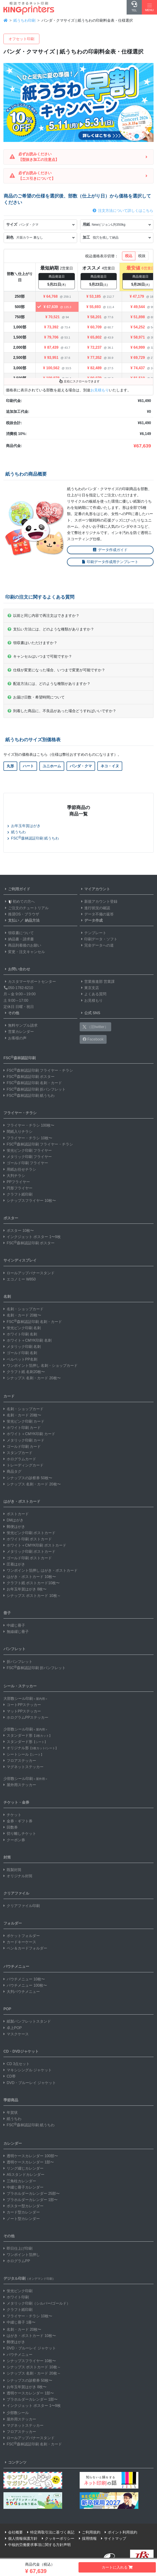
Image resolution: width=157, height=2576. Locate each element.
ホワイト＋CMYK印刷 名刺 (27, 1340)
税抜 (141, 256)
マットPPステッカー (22, 1711)
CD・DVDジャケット (21, 2051)
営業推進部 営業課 (97, 982)
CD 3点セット (16, 2064)
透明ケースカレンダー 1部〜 (28, 2162)
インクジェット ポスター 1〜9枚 (32, 1237)
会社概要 (13, 2532)
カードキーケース (19, 1942)
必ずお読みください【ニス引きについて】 (36, 175)
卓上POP (12, 2028)
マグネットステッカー (23, 1767)
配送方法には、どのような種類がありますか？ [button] (49, 684)
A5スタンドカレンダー (23, 2175)
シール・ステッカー (20, 1686)
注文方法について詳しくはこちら (123, 211)
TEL (134, 6)
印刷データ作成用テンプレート (110, 562)
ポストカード (16, 1514)
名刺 (7, 1296)
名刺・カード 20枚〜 (22, 1315)
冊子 (7, 1613)
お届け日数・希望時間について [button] (36, 697)
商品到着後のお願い (22, 945)
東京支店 (89, 988)
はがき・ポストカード (21, 1501)
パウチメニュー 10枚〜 (24, 1979)
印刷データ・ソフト (98, 939)
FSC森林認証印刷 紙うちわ (33, 838)
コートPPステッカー (22, 1705)
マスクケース (16, 2034)
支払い (11, 920)
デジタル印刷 (29, 2278)
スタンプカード (17, 1453)
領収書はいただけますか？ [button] (32, 643)
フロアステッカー (19, 1761)
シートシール (23, 1754)
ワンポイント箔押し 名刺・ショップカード (40, 1365)
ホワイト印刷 (16, 2297)
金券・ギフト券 (17, 1821)
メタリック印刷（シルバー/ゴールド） (36, 2303)
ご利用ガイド (16, 889)
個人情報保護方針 (20, 2538)
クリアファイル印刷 (21, 1906)
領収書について (18, 933)
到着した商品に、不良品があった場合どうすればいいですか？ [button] (62, 711)
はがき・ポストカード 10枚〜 (29, 1577)
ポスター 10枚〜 (18, 1231)
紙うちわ (16, 832)
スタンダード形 (27, 1735)
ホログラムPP (16, 2261)
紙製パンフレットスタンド (27, 2021)
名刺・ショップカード (23, 1309)
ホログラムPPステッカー (25, 1717)
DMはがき (13, 1520)
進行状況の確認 (95, 908)
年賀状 (10, 2112)
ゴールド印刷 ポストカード (27, 1558)
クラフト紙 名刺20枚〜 (24, 1372)
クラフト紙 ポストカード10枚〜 (31, 1583)
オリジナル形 (30, 1748)
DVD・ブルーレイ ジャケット (29, 2083)
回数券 (10, 1827)
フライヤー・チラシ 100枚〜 (28, 1125)
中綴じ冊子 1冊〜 (19, 2322)
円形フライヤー (17, 1188)
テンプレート (93, 933)
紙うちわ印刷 (24, 20)
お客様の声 (14, 1038)
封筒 (7, 1857)
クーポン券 (14, 1840)
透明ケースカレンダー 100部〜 (30, 2156)
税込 (128, 256)
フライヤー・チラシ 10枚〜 (27, 1138)
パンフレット (14, 1649)
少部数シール (16, 2413)
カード (9, 1396)
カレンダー (12, 2143)
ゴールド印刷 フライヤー (25, 1163)
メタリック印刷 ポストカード (29, 1551)
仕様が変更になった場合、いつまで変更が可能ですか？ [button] (56, 670)
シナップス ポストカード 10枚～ (32, 1596)
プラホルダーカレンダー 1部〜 (30, 2200)
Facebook (93, 1039)
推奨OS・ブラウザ (21, 914)
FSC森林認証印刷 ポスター (29, 1077)
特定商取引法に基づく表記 (50, 2532)
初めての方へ (19, 901)
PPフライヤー (16, 1182)
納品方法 (32, 920)
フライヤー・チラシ (20, 1113)
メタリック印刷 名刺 (22, 1347)
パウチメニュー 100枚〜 (25, 1985)
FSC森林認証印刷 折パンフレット (34, 1089)
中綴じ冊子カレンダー (23, 2187)
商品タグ (12, 1471)
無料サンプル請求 (20, 1025)
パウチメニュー (16, 1966)
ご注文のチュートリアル (26, 908)
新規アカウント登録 (98, 901)
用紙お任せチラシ (19, 1169)
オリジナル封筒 (17, 1876)
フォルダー (12, 1923)
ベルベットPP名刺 (20, 1359)
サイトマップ (112, 2538)
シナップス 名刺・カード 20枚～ (32, 2373)
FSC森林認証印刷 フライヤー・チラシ (38, 1070)
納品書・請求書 (18, 939)
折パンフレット (17, 1662)
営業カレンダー (18, 1032)
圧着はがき (14, 1564)
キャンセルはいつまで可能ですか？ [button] (40, 656)
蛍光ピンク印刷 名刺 (22, 1328)
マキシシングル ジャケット (27, 2070)
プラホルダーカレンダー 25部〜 (31, 2193)
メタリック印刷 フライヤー (27, 1157)
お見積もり (99, 390)
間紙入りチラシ (17, 1132)
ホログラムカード (19, 1459)
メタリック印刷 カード (23, 1440)
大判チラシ (14, 1176)
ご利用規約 (88, 2532)
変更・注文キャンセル (24, 952)
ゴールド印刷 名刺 (20, 1353)
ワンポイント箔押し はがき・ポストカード (40, 1570)
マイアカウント (95, 889)
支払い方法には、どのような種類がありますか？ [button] (51, 629)
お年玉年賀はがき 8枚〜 (25, 1589)
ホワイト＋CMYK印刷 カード (29, 1434)
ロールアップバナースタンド (29, 1273)
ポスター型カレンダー (23, 2206)
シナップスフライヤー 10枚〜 (29, 1201)
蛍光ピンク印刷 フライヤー (27, 1150)
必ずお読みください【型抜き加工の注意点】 (38, 157)
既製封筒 (12, 1870)
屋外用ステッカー (19, 1785)
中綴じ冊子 (14, 1625)
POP (7, 2009)
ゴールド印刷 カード (22, 1446)
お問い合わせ (16, 969)
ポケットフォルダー (21, 1936)
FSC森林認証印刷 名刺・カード (32, 1083)
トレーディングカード (23, 1465)
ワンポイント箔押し (21, 2255)
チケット (12, 1815)
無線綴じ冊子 (16, 1632)
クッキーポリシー (57, 2538)
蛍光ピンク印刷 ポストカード (29, 1533)
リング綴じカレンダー (23, 2168)
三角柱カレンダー (19, 2181)
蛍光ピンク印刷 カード (23, 1421)
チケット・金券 (16, 1802)
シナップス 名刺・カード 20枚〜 (32, 1378)
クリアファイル (16, 1893)
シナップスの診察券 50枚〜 (27, 1478)
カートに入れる (117, 2567)
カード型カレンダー (21, 2212)
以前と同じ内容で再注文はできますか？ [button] (43, 616)
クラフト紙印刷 (17, 1194)
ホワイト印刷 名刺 (20, 1334)
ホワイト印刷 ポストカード (27, 1539)
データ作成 (91, 920)
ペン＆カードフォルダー (25, 1948)
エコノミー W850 (19, 1279)
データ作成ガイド (110, 550)
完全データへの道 (97, 945)
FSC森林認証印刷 (19, 1057)
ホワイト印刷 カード (22, 1428)
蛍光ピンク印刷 (17, 2291)
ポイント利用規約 (120, 2532)
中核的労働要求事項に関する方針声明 (37, 2545)
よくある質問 (93, 994)
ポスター (10, 1218)
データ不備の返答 (97, 914)
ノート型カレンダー (21, 2219)
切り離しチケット (19, 1833)
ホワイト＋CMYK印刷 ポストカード (34, 1545)
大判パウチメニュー (21, 1992)
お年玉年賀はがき (24, 826)
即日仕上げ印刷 (17, 2248)
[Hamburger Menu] (149, 7)
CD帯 (9, 2076)
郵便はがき (14, 1527)
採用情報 (87, 2538)
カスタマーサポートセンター (29, 982)
